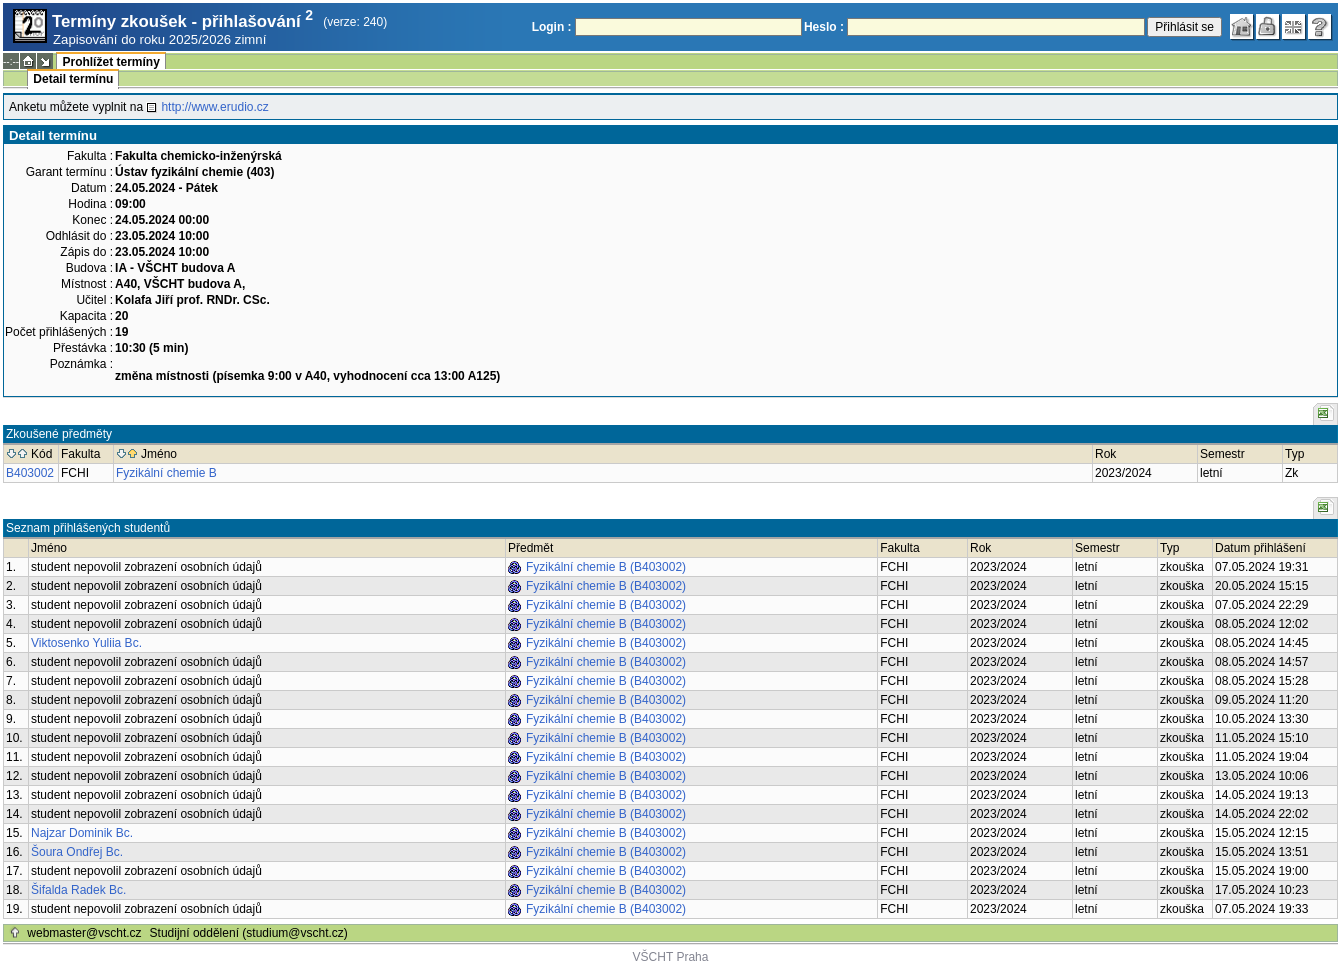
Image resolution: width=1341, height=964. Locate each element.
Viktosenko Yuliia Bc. (86, 643)
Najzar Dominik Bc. (82, 833)
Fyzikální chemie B (166, 473)
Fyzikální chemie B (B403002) (606, 567)
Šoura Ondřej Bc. (77, 852)
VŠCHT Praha (671, 957)
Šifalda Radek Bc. (78, 890)
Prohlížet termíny (110, 62)
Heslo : (824, 27)
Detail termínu (73, 79)
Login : (552, 27)
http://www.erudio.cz (214, 107)
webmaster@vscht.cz (84, 933)
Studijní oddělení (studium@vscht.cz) (249, 933)
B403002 (30, 473)
